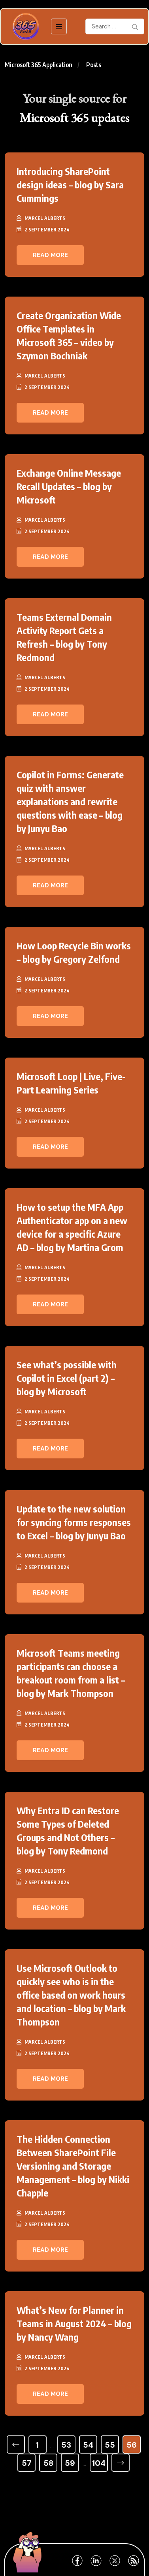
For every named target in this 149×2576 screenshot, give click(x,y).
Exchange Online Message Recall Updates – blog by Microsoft (69, 486)
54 (88, 2445)
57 (27, 2463)
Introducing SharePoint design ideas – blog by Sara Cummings (70, 184)
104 (99, 2463)
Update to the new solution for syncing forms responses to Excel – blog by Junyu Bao (74, 1522)
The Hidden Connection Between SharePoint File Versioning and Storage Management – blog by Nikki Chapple (73, 2165)
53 (66, 2445)
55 (110, 2445)
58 (48, 2463)
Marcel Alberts (45, 218)
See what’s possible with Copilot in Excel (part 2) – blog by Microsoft (67, 1377)
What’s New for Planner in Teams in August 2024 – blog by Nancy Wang (74, 2323)
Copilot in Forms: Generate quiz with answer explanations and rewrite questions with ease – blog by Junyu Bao (70, 801)
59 (70, 2463)
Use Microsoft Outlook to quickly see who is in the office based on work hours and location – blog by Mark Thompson (71, 1994)
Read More (50, 255)
